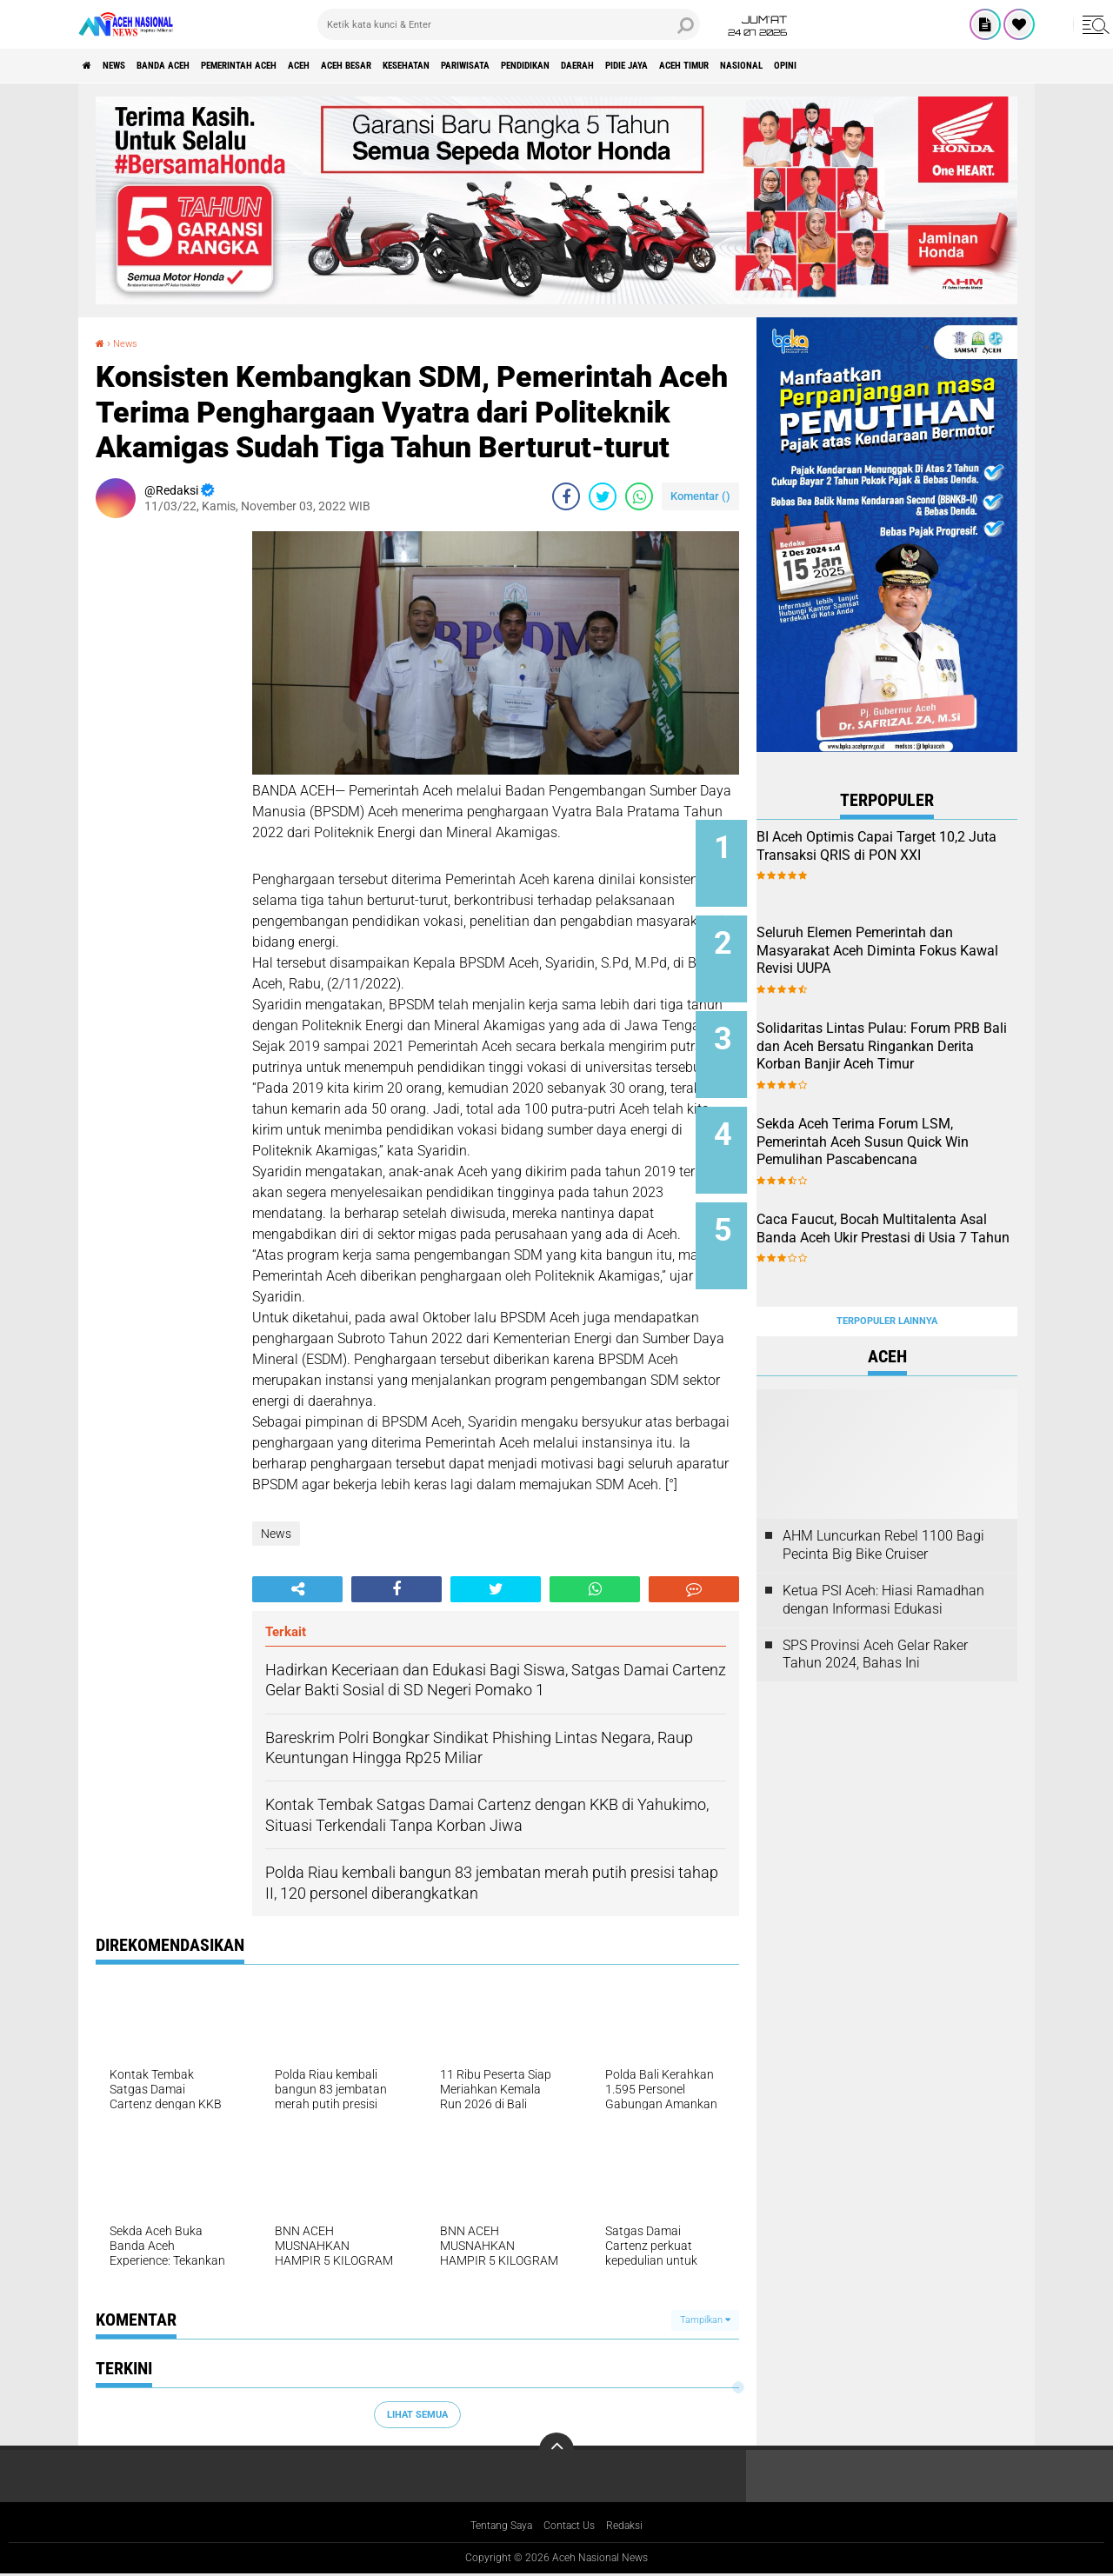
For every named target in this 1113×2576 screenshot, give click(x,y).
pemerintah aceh (304, 66)
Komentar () (700, 496)
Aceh (387, 66)
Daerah (773, 66)
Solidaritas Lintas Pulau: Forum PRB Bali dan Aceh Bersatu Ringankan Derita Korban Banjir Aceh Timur (896, 1039)
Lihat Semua (417, 2414)
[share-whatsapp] (639, 496)
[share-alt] (297, 1589)
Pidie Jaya (841, 66)
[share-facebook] (566, 496)
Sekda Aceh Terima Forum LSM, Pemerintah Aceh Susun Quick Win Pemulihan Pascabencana (906, 1127)
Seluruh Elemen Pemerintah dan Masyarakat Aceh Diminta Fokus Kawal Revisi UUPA (910, 942)
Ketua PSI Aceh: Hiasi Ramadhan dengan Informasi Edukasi (883, 1551)
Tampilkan (705, 2320)
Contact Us (573, 2527)
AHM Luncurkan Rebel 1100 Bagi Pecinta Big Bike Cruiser (883, 1497)
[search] (508, 24)
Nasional (999, 66)
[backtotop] (556, 2450)
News (133, 66)
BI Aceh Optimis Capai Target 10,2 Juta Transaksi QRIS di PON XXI (906, 855)
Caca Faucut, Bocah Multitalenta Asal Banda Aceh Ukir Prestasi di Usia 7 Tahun (908, 1206)
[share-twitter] (602, 496)
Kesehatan (535, 66)
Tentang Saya (494, 2527)
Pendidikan (700, 66)
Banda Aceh (202, 66)
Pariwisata (617, 66)
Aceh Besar (453, 66)
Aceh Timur (921, 66)
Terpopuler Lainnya (886, 1273)
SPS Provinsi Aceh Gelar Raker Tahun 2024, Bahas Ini (875, 1606)
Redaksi (635, 2527)
